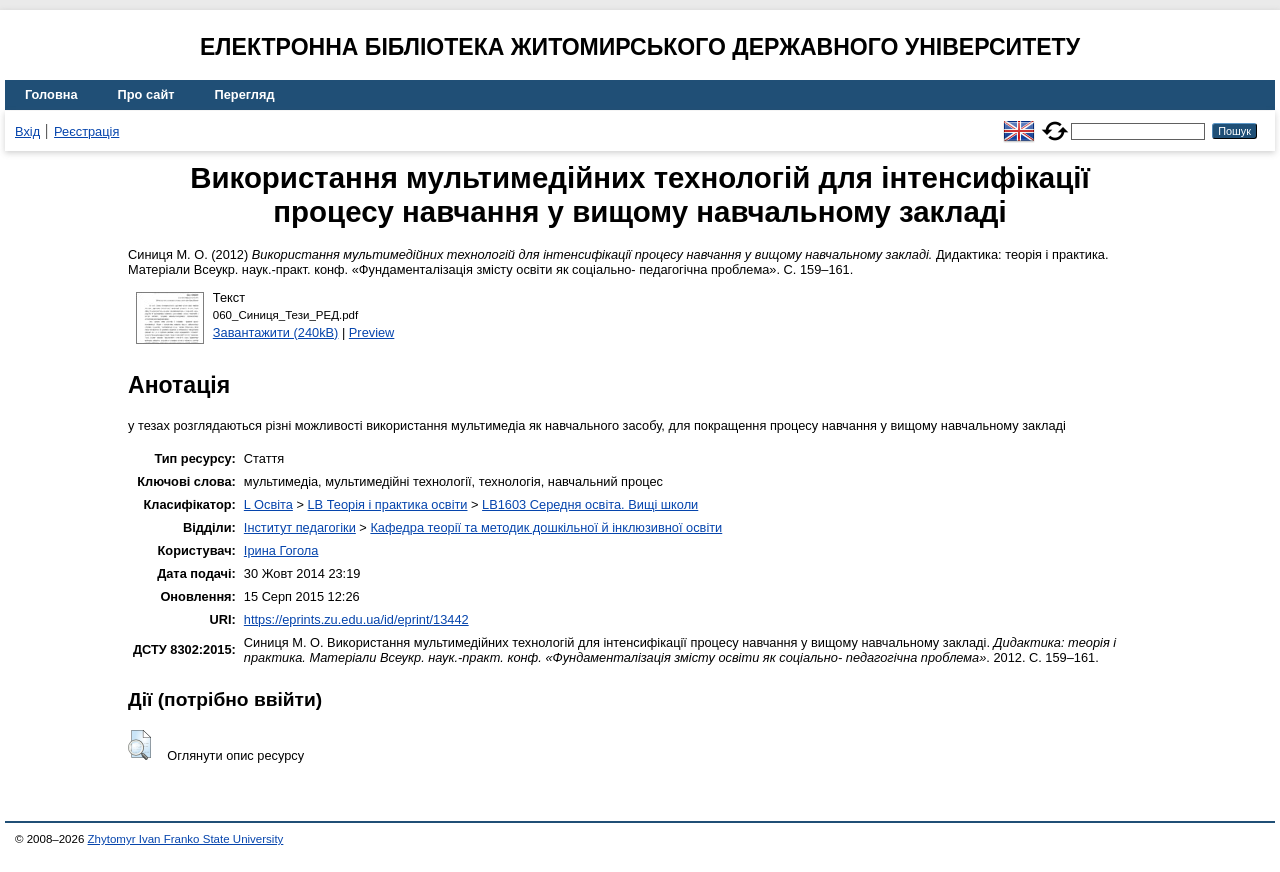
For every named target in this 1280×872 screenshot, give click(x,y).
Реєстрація (86, 131)
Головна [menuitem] (51, 94)
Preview (372, 332)
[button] (139, 745)
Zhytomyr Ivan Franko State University (186, 839)
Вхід (27, 131)
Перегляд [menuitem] (245, 94)
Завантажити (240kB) (276, 332)
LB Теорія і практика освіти (387, 504)
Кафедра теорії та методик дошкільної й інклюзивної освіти (546, 527)
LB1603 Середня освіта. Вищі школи (590, 504)
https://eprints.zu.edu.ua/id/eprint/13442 (356, 619)
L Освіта (268, 504)
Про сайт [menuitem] (146, 94)
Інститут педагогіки (300, 527)
